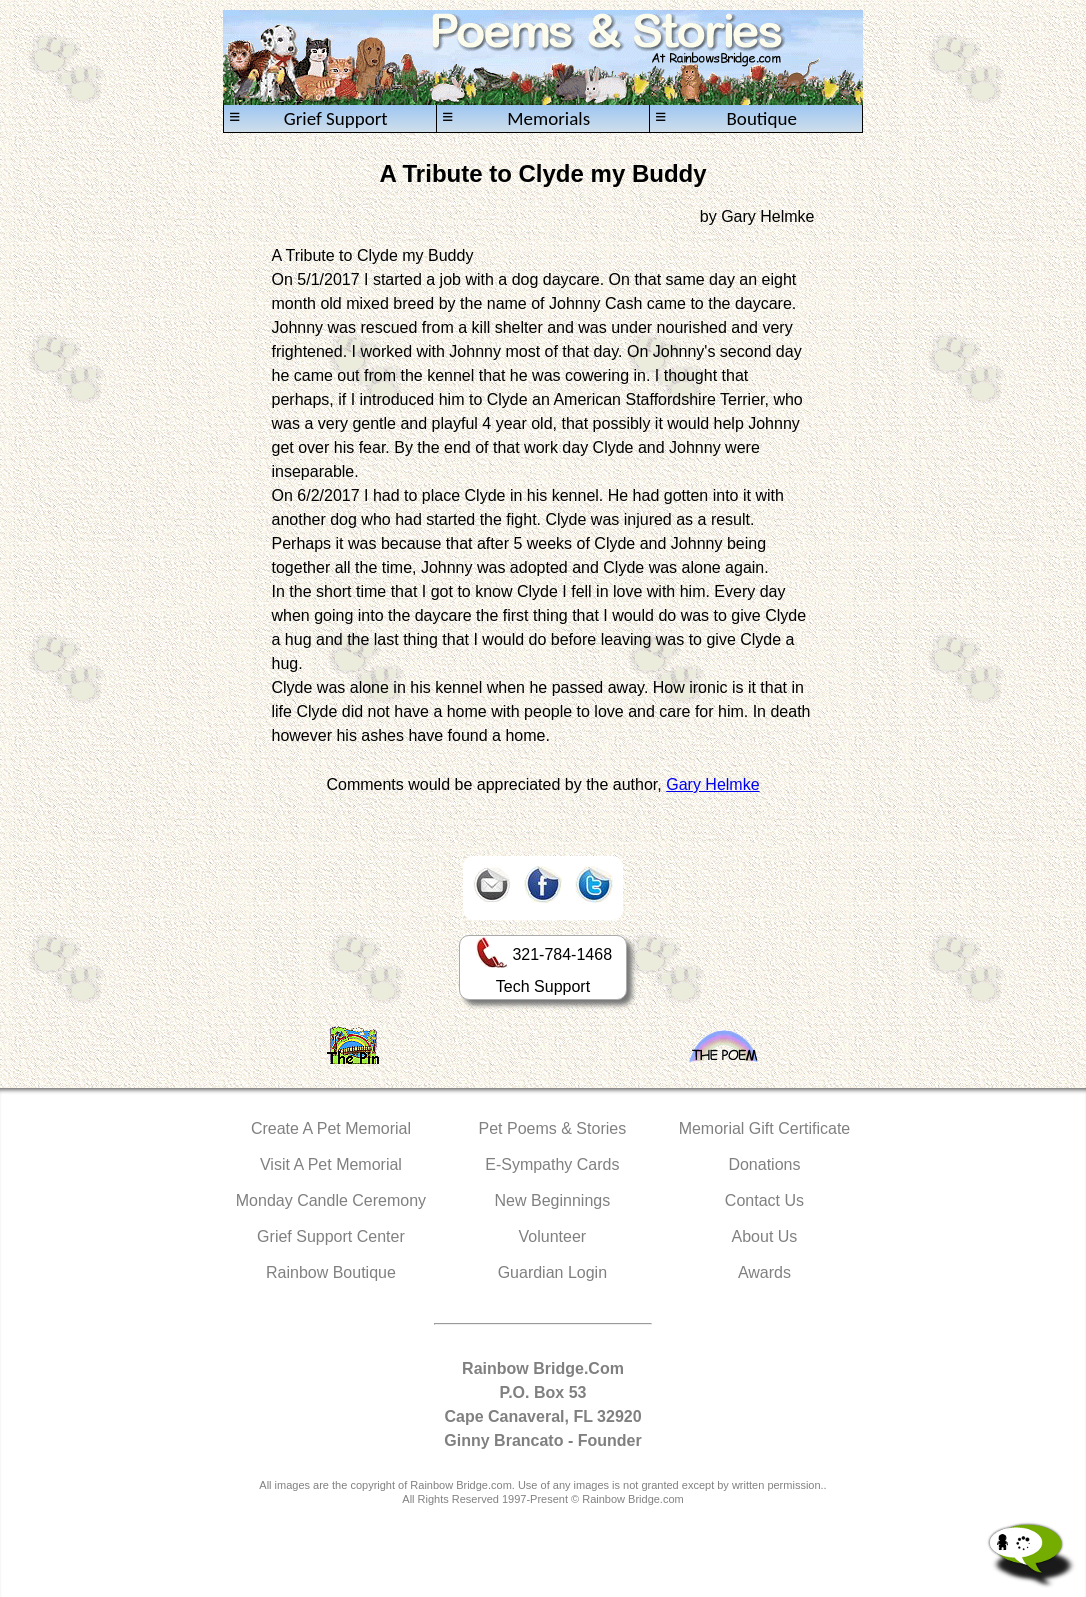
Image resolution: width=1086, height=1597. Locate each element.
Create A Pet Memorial (331, 1128)
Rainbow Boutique (331, 1272)
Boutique (726, 118)
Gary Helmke (712, 784)
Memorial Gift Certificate (765, 1128)
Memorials (516, 118)
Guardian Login (552, 1272)
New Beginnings (553, 1200)
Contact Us (764, 1200)
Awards (764, 1272)
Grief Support (308, 118)
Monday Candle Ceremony (331, 1200)
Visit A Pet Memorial (331, 1164)
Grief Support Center (331, 1236)
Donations (764, 1164)
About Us (765, 1236)
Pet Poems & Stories (553, 1128)
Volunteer (553, 1236)
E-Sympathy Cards (552, 1164)
